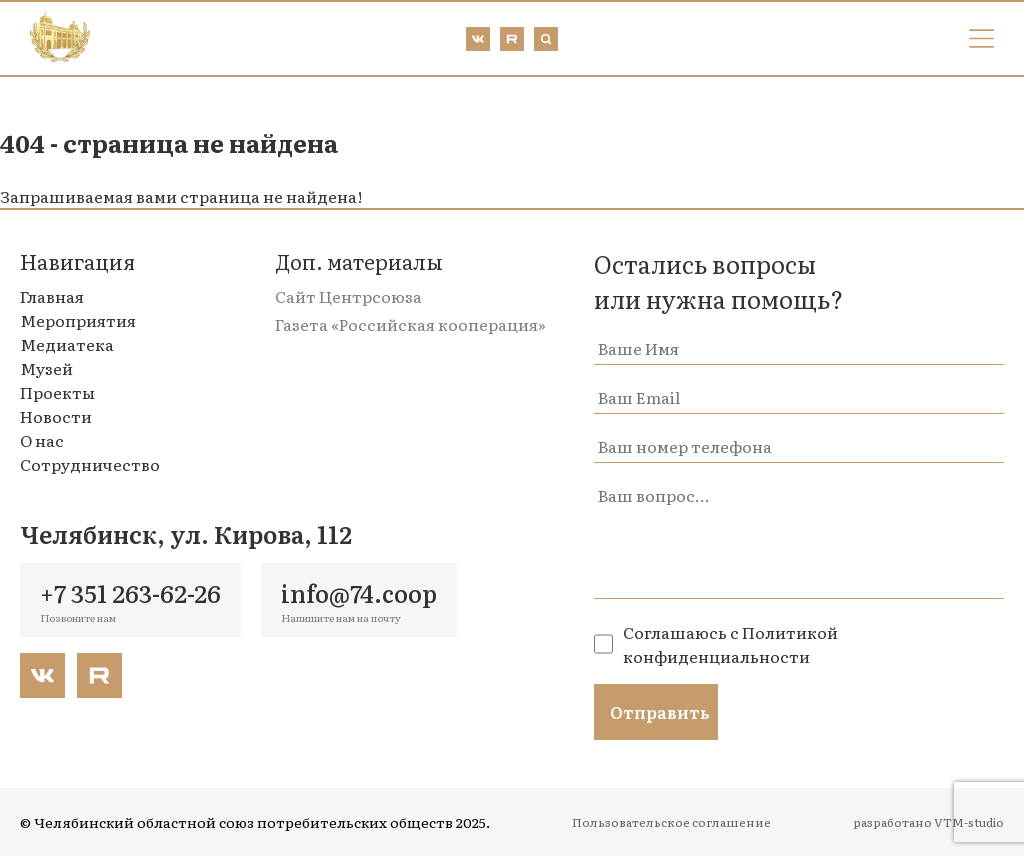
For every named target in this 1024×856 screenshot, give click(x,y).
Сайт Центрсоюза (348, 296)
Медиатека (67, 344)
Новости (56, 416)
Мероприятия (78, 320)
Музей (46, 368)
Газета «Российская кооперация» (410, 324)
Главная (52, 296)
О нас (42, 440)
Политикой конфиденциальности (730, 644)
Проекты (57, 392)
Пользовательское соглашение (671, 822)
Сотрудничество (90, 464)
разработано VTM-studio (928, 822)
